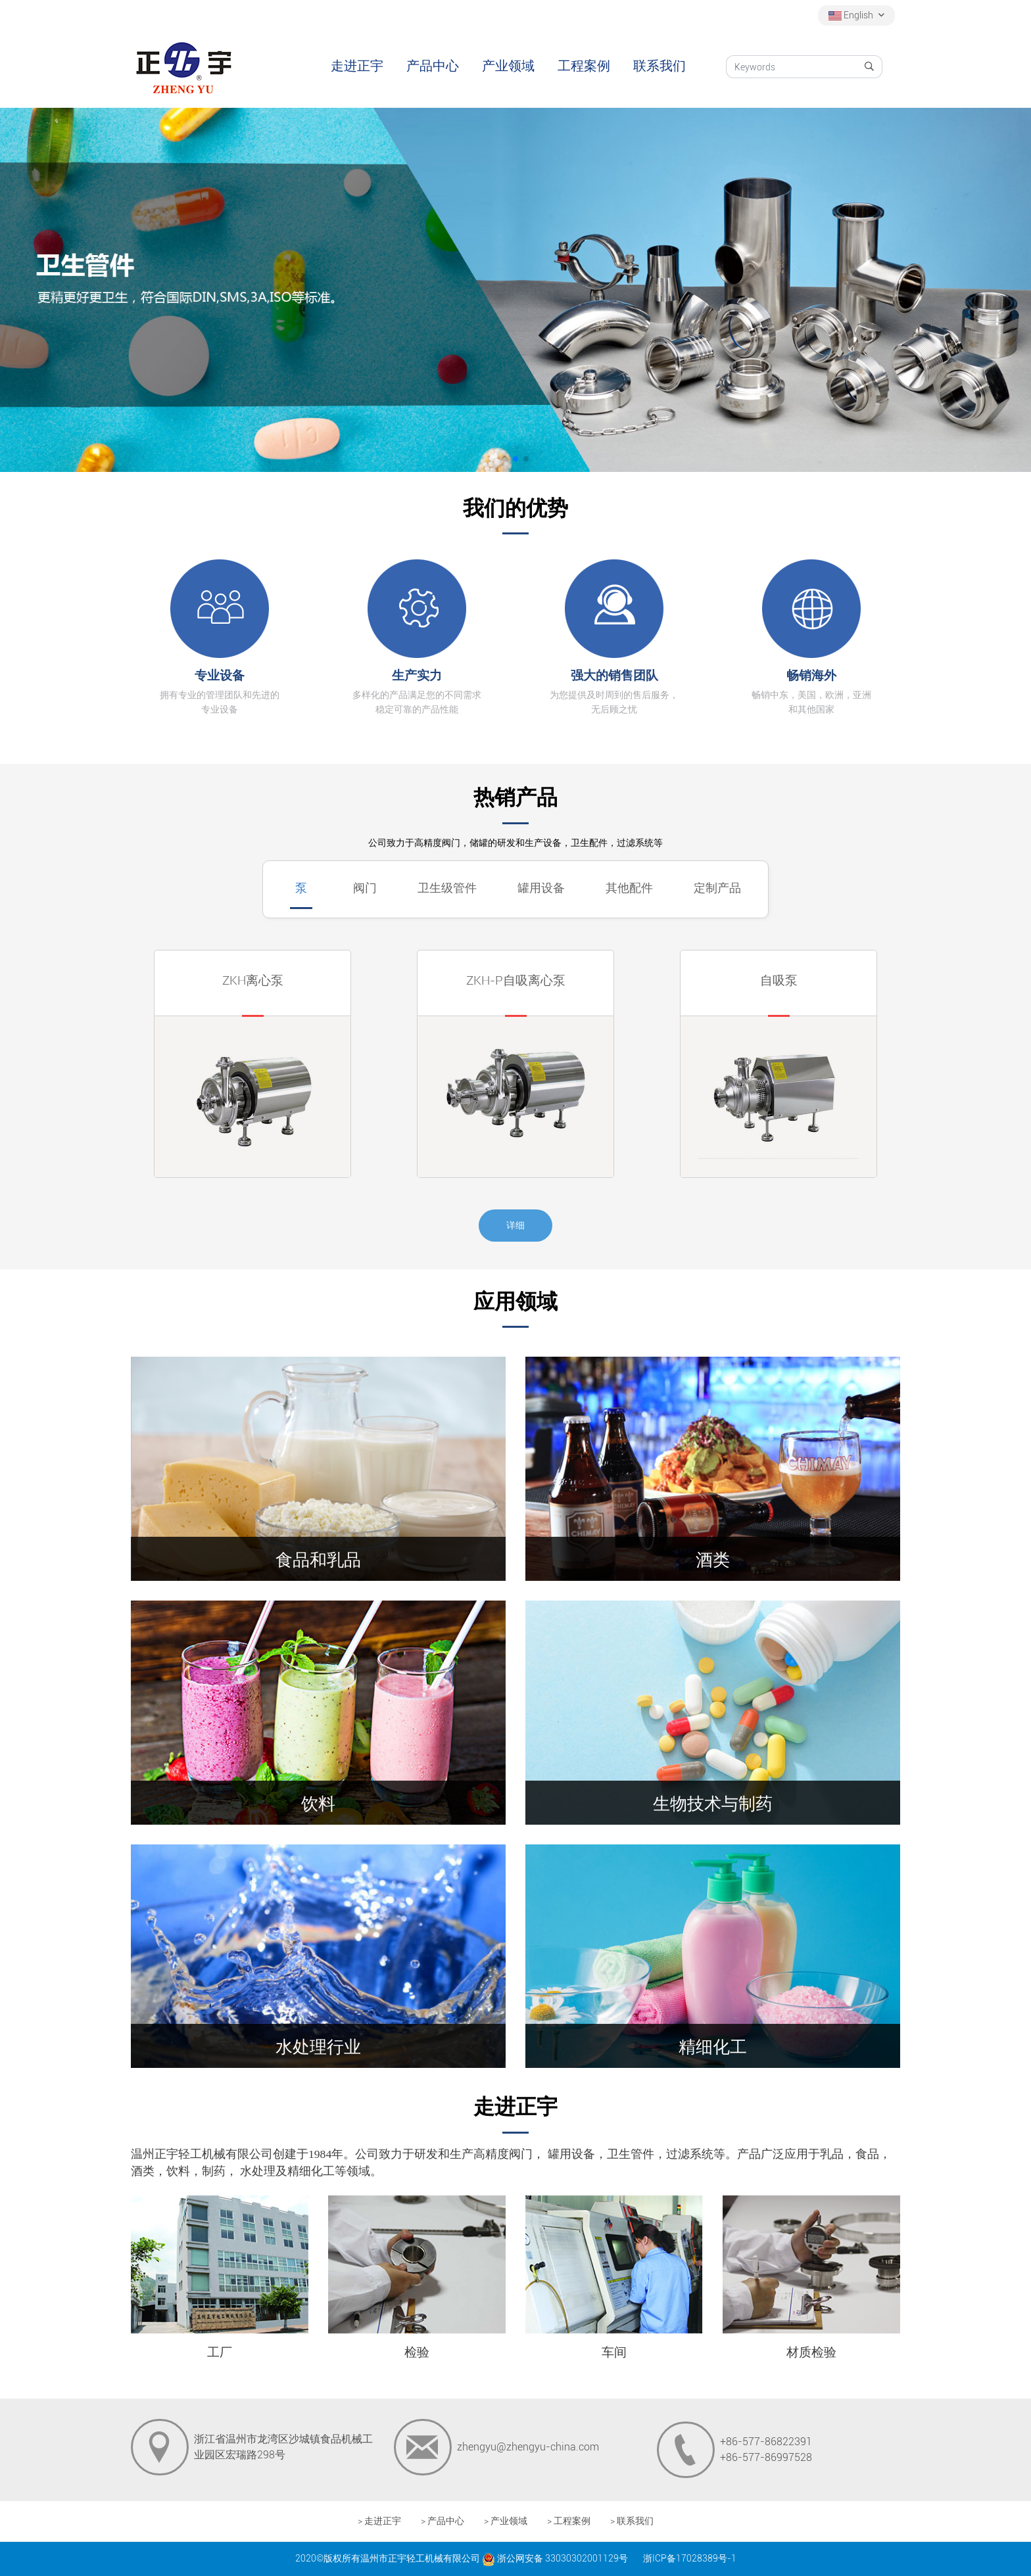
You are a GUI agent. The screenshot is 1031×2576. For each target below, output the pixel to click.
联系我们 (659, 66)
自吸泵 (779, 980)
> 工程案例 (568, 2521)
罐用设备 (541, 888)
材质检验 (811, 2352)
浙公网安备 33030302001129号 (555, 2558)
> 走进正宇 (379, 2521)
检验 (416, 2352)
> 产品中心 (442, 2521)
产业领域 (508, 66)
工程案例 (584, 66)
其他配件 (629, 888)
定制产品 (717, 888)
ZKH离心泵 (252, 980)
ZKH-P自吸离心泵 (515, 980)
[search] (869, 66)
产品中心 (432, 66)
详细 (515, 1225)
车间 (614, 2352)
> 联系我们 (632, 2521)
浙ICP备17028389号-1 (689, 2558)
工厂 (219, 2352)
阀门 (365, 888)
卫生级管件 (447, 888)
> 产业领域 (505, 2521)
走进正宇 (357, 66)
